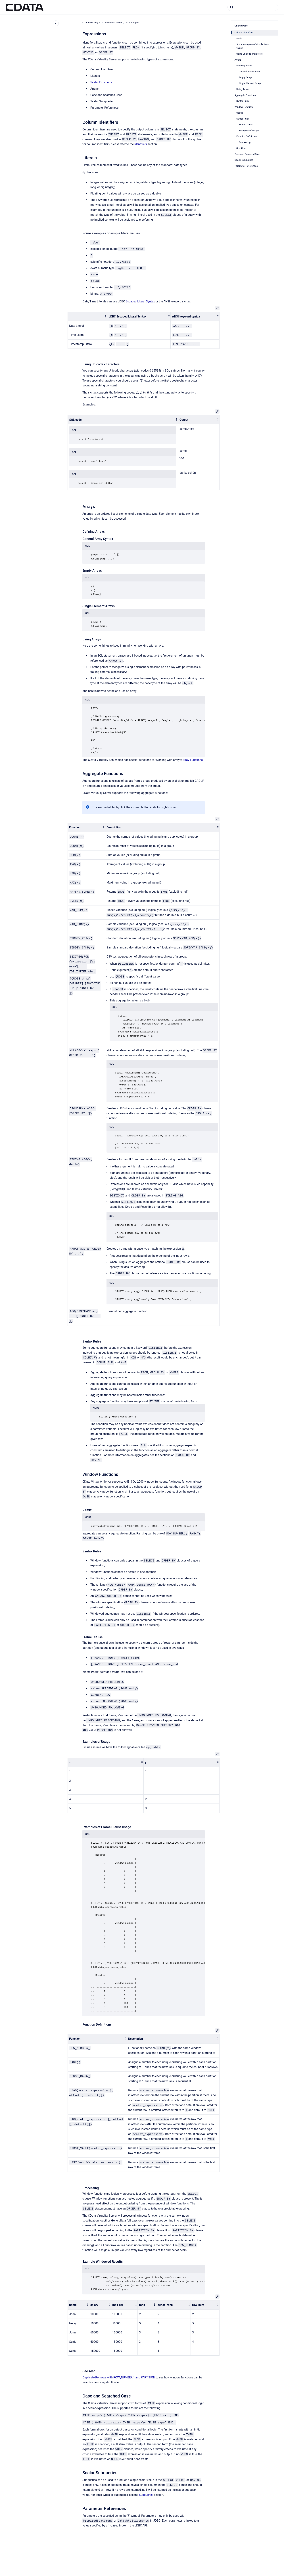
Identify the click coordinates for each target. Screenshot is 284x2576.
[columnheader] (87, 316)
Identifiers (140, 144)
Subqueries (146, 2495)
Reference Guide (113, 22)
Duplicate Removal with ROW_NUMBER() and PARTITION (118, 2377)
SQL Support (132, 22)
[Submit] (232, 7)
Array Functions (193, 760)
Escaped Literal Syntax (140, 301)
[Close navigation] (56, 23)
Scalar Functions (101, 82)
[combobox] (253, 7)
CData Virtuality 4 (91, 22)
